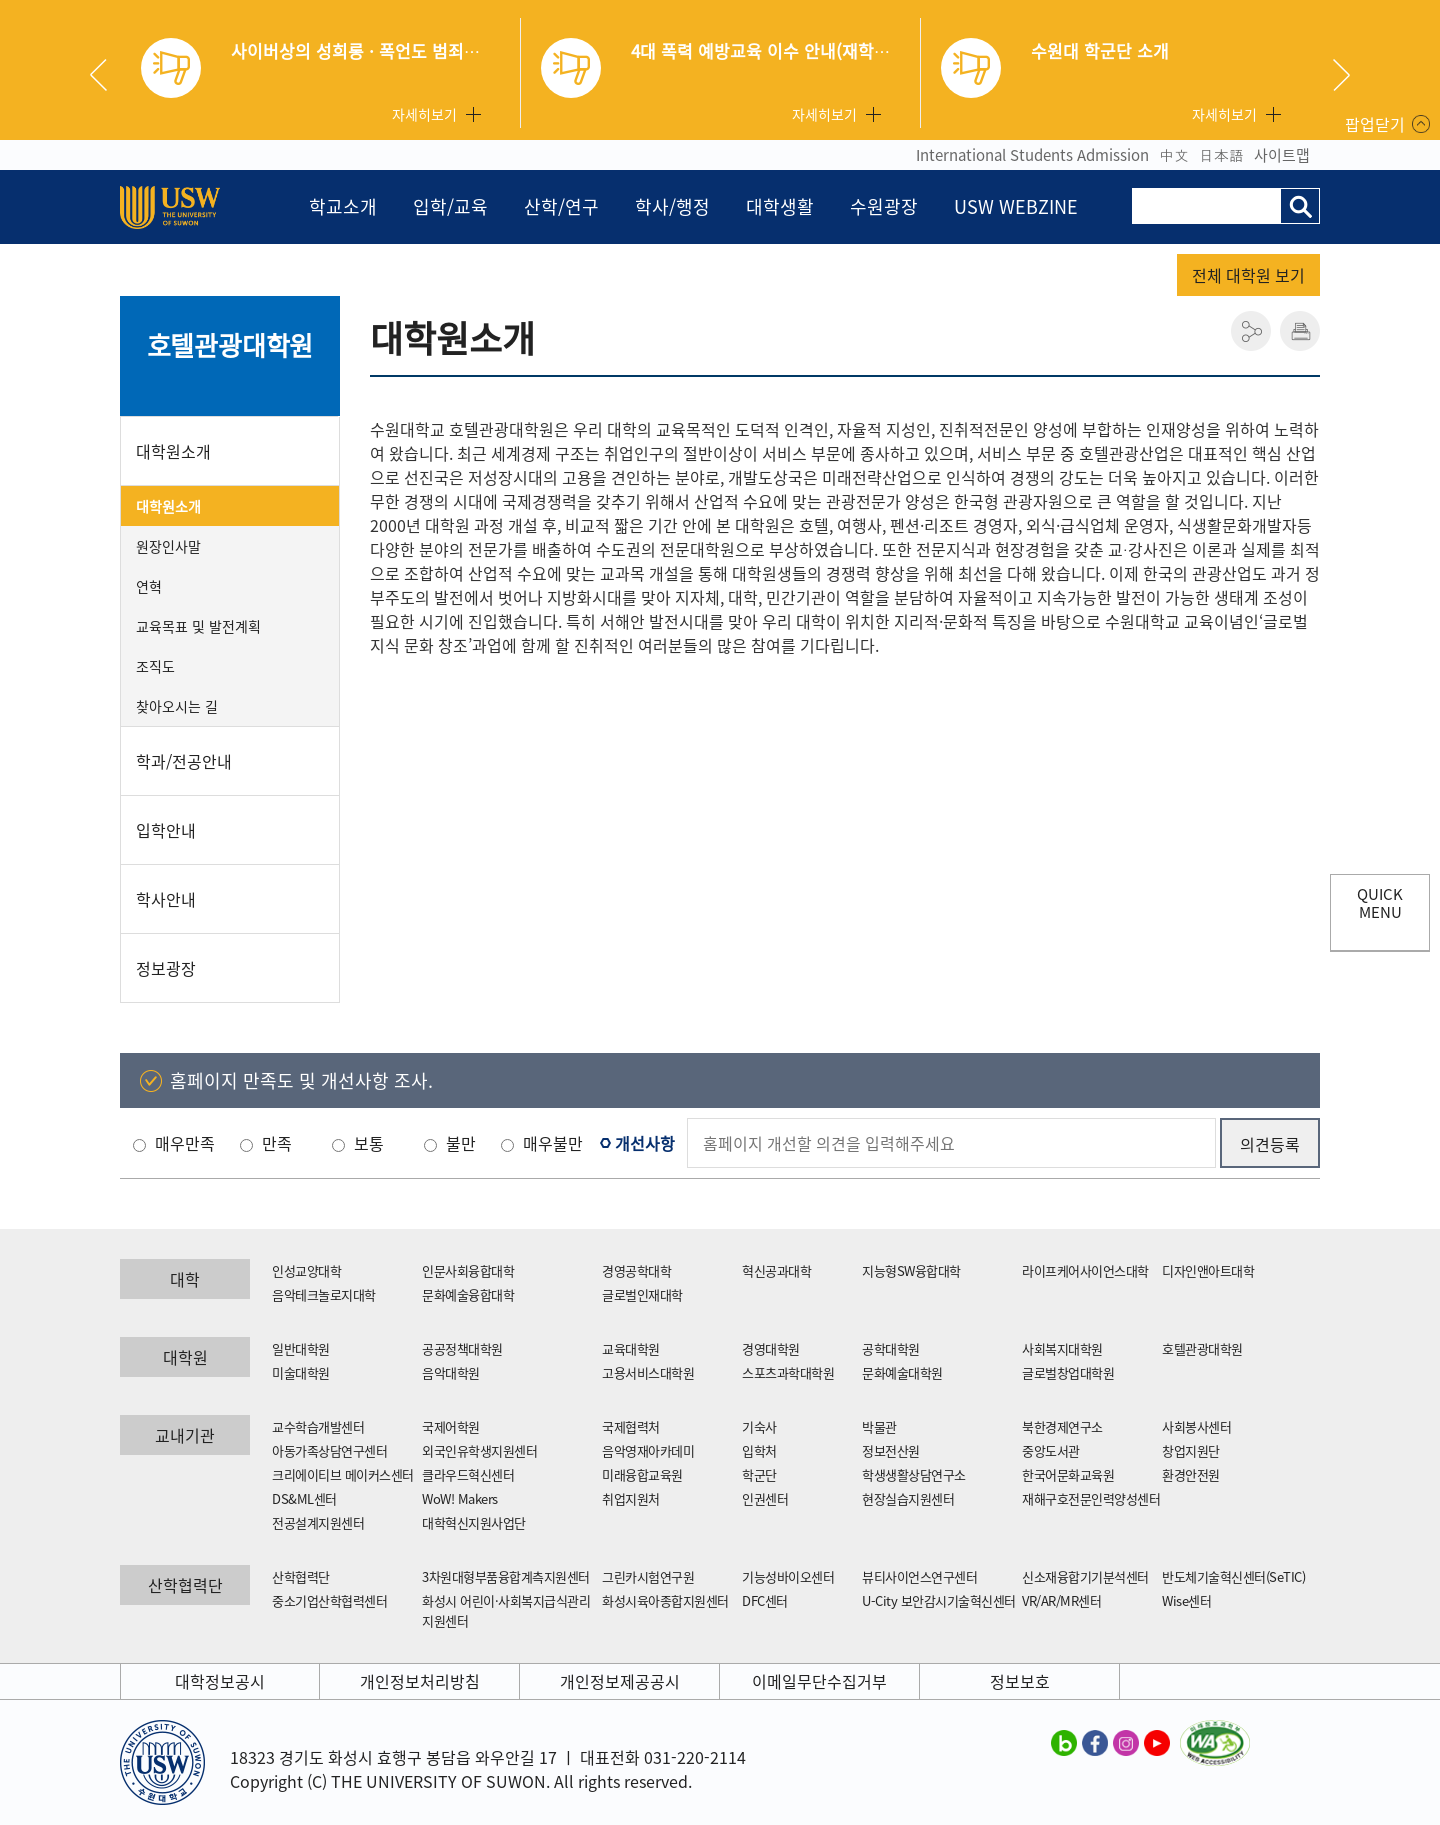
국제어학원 (451, 1426)
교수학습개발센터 (318, 1426)
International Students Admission (1032, 155)
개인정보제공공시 (620, 1681)
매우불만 (553, 1143)
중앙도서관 (1051, 1450)
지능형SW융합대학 (911, 1270)
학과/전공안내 (184, 761)
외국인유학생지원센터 (479, 1450)
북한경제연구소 (1062, 1426)
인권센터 (765, 1498)
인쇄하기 (1300, 331)
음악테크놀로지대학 (324, 1294)
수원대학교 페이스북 (1095, 1742)
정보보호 (1020, 1681)
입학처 (759, 1450)
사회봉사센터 (1196, 1426)
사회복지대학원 (1062, 1348)
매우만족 (185, 1143)
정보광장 (166, 968)
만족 (277, 1143)
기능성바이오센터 (788, 1576)
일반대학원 (301, 1348)
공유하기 (1251, 331)
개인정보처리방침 (420, 1681)
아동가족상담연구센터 (329, 1450)
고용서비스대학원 (648, 1372)
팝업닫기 (1375, 124)
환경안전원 (1191, 1474)
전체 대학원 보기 (1248, 275)
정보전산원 (891, 1450)
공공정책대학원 (462, 1348)
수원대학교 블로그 (1064, 1742)
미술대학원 (301, 1372)
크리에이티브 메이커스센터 (343, 1474)
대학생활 (780, 206)
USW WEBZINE (1016, 206)
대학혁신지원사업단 (474, 1522)
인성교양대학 (306, 1270)
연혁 (149, 586)
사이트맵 (1282, 155)
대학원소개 (173, 451)
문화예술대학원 (902, 1372)
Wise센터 (1186, 1600)
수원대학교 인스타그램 (1126, 1742)
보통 (369, 1143)
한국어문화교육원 (1068, 1474)
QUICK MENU (1380, 903)
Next (1341, 75)
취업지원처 (631, 1498)
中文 (1174, 155)
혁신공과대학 (776, 1270)
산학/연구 (561, 206)
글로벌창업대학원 (1068, 1372)
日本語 (1221, 155)
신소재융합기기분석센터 (1085, 1576)
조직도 (155, 666)
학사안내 (166, 899)
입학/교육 (450, 206)
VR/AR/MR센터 (1061, 1600)
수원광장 (884, 206)
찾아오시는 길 (177, 706)
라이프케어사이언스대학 (1085, 1270)
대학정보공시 (220, 1681)
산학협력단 (301, 1576)
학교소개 (343, 206)
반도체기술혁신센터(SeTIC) (1233, 1576)
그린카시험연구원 (648, 1576)
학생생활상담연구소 (914, 1474)
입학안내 (166, 830)
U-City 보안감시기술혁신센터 (939, 1600)
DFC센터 (765, 1600)
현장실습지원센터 (908, 1498)
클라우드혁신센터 (468, 1474)
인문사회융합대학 (468, 1270)
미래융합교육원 (642, 1474)
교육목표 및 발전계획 (198, 626)
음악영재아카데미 (648, 1450)
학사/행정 (672, 206)
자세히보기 (424, 114)
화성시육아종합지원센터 (665, 1600)
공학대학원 (891, 1348)
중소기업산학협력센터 (329, 1600)
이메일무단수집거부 (819, 1681)
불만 (461, 1143)
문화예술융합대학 (468, 1294)
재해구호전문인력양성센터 (1091, 1498)
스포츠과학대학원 (788, 1372)
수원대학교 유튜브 (1157, 1742)
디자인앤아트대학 (1208, 1270)
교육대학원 (631, 1348)
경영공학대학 (636, 1270)
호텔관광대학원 (230, 345)
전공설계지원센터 (318, 1522)
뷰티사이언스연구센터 (919, 1576)
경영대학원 (771, 1348)
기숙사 (759, 1426)
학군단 (759, 1474)
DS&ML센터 (304, 1498)
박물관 (879, 1426)
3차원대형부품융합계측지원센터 (506, 1576)
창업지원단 (1191, 1450)
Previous (106, 75)
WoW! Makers (460, 1498)
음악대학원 (451, 1372)
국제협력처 (631, 1426)
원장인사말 (168, 546)
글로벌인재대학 (642, 1294)
